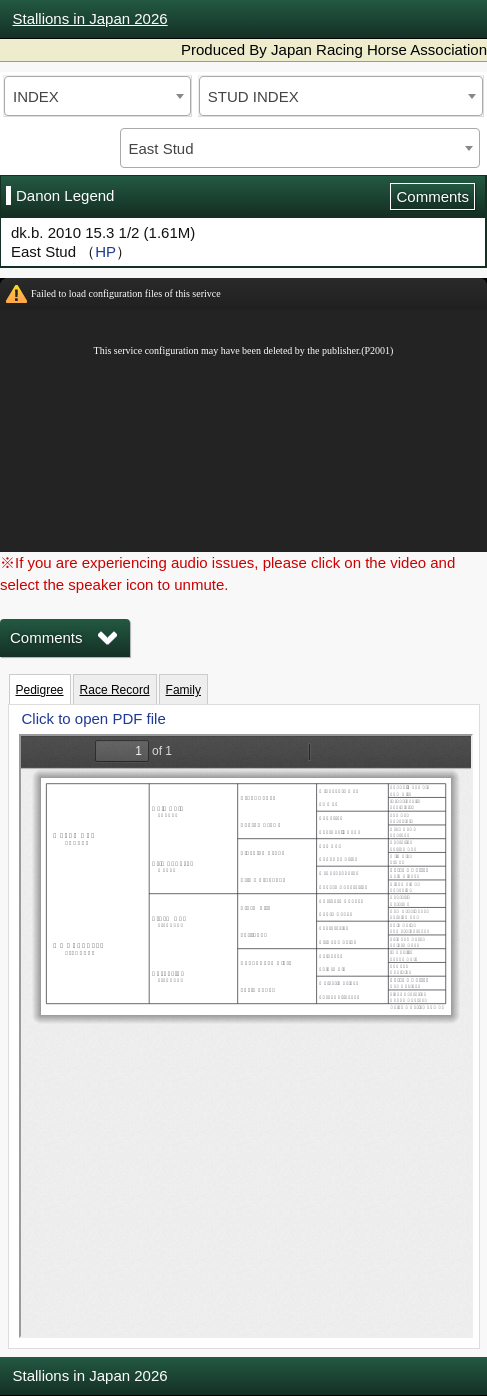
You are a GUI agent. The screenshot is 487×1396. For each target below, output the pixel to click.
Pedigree (40, 690)
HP (105, 251)
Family (183, 690)
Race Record (115, 690)
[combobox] (97, 96)
